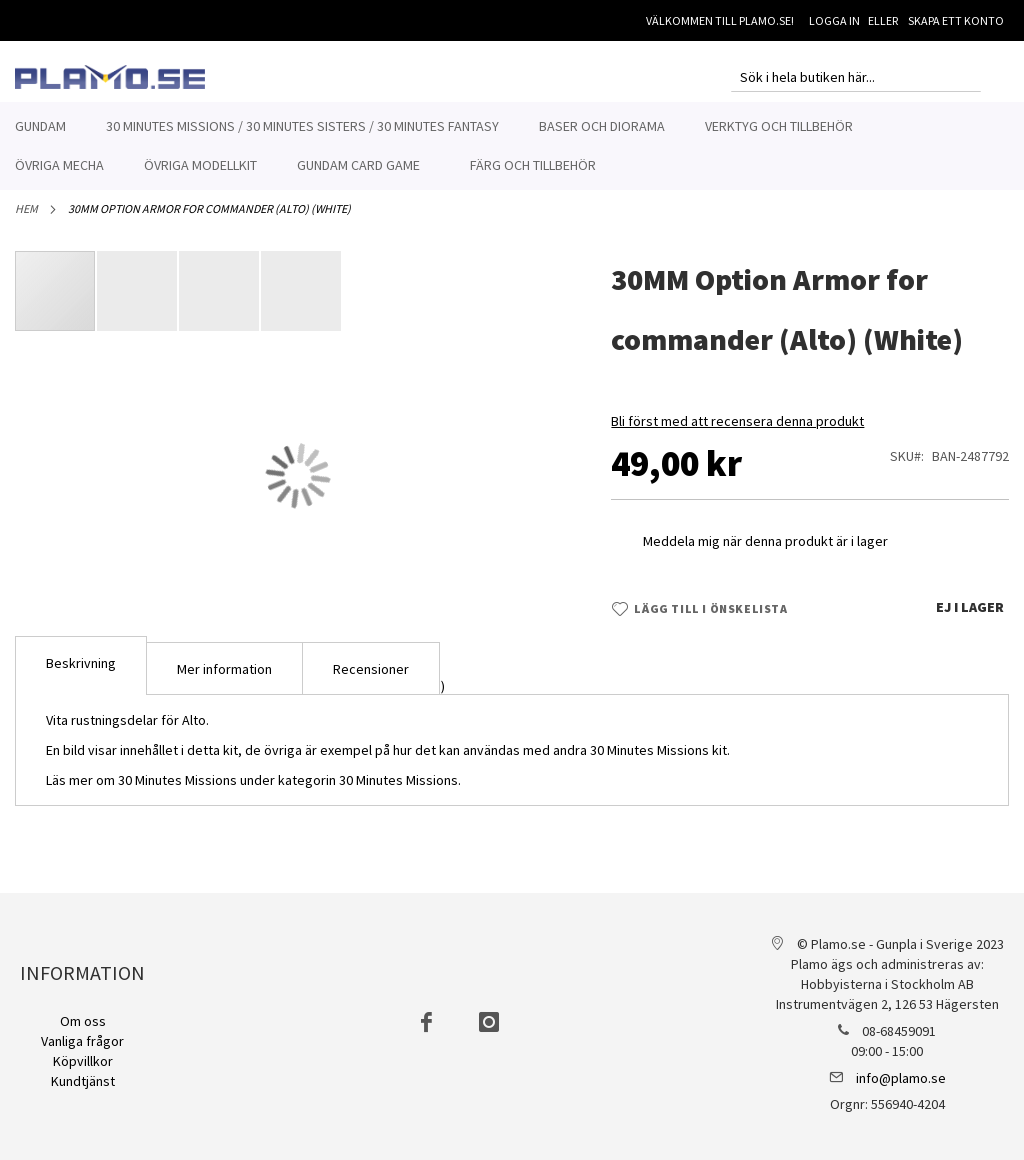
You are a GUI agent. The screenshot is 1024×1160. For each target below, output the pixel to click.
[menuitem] (40, 126)
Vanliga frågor (82, 1041)
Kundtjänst (83, 1081)
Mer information (224, 680)
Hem (26, 219)
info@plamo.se (901, 1078)
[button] (138, 302)
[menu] (512, 146)
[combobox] (856, 77)
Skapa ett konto (956, 20)
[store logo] (110, 77)
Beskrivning (81, 674)
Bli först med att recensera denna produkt (737, 432)
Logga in (834, 20)
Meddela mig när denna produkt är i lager (765, 552)
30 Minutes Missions (398, 791)
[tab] (81, 676)
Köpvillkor (83, 1061)
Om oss (83, 1021)
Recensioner (371, 680)
